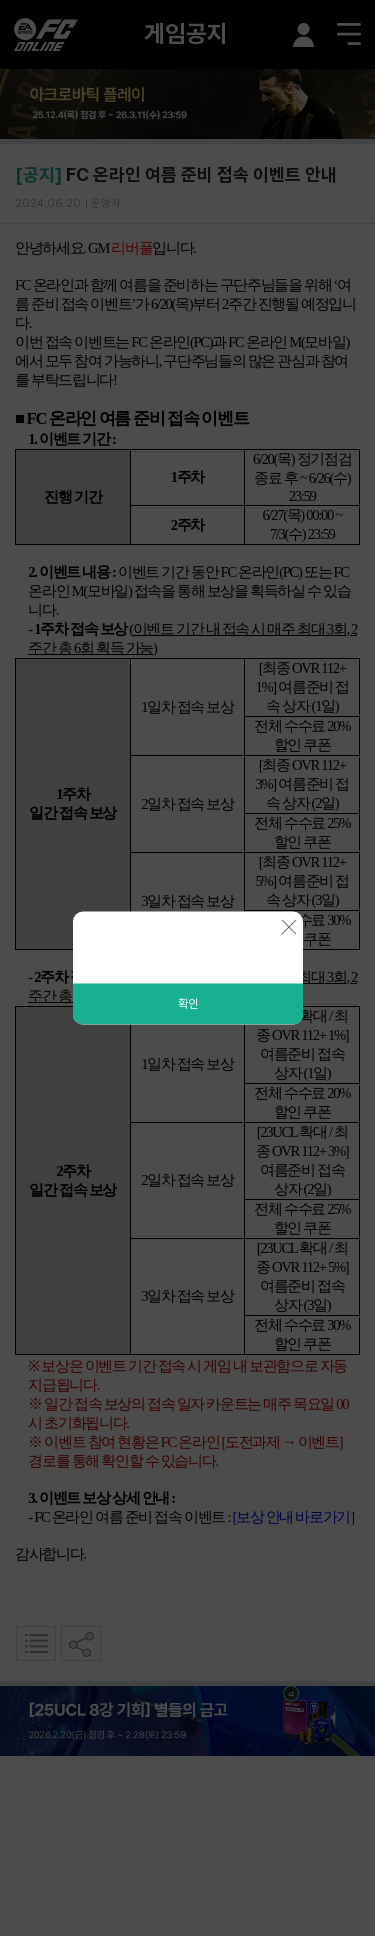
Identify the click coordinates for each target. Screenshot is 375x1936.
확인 (188, 1004)
